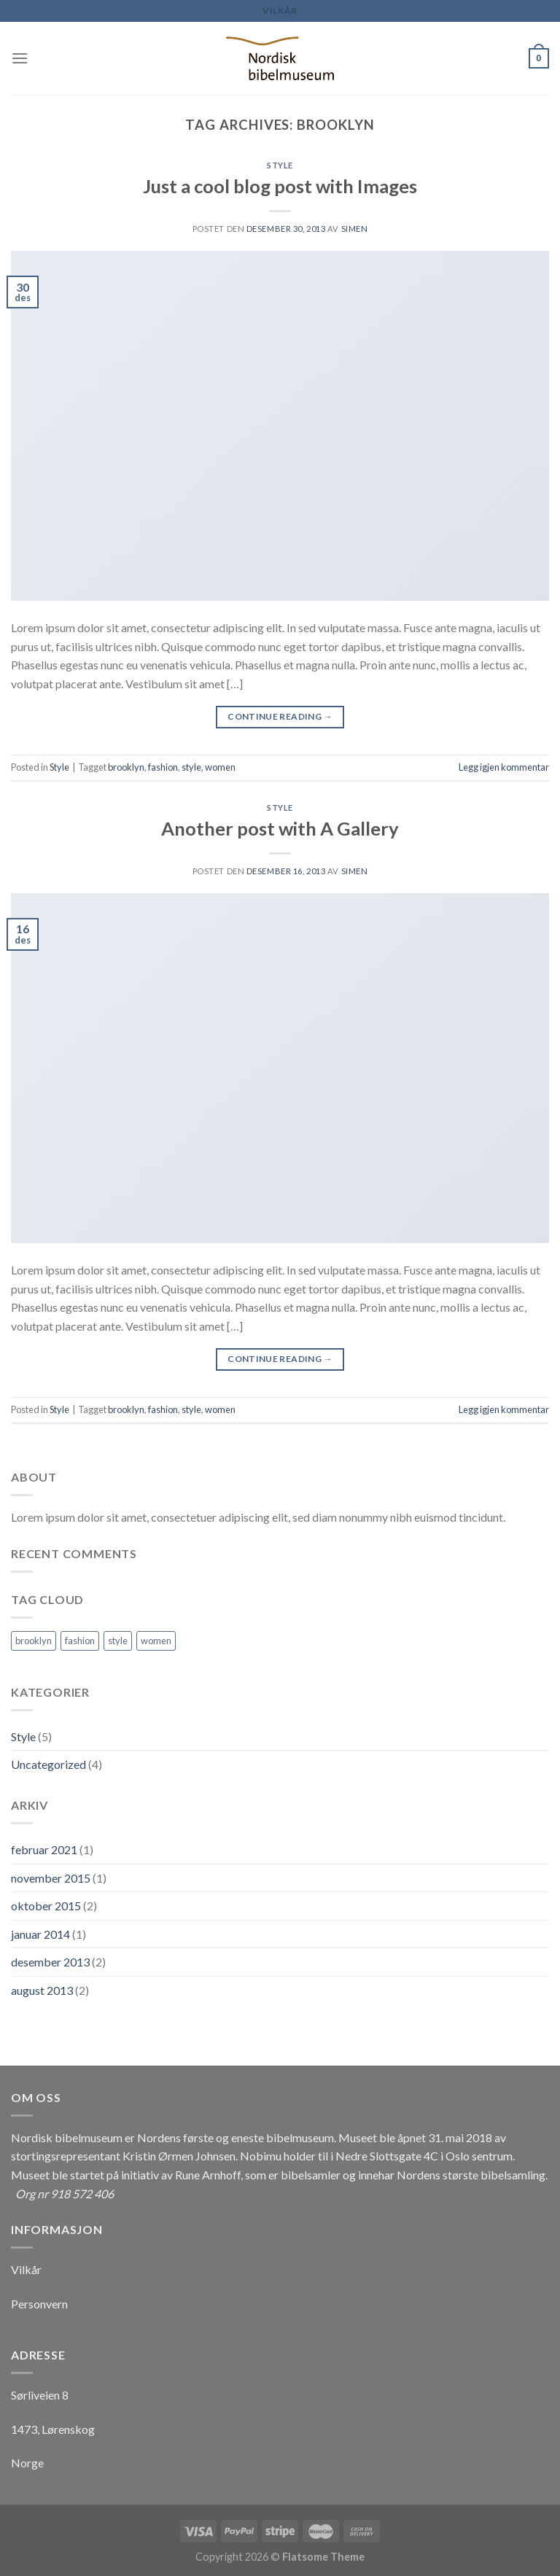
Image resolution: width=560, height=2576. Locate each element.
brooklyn (126, 767)
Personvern (39, 2304)
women (220, 767)
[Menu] (19, 58)
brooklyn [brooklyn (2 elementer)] (33, 1640)
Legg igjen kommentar (504, 767)
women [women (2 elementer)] (156, 1640)
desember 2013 (50, 1962)
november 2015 (50, 1878)
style (191, 767)
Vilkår (280, 10)
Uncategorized (48, 1764)
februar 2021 (44, 1849)
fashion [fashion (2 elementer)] (80, 1640)
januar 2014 (40, 1934)
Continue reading (280, 716)
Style (280, 165)
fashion (163, 767)
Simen (354, 228)
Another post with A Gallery (280, 828)
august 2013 (42, 1990)
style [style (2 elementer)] (118, 1640)
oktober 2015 (46, 1905)
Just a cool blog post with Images (280, 186)
